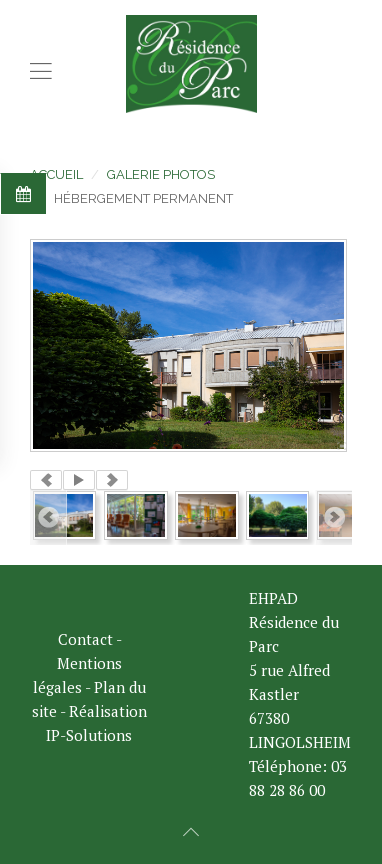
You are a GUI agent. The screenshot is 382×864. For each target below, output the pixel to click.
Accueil (56, 174)
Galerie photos (161, 174)
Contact (85, 639)
